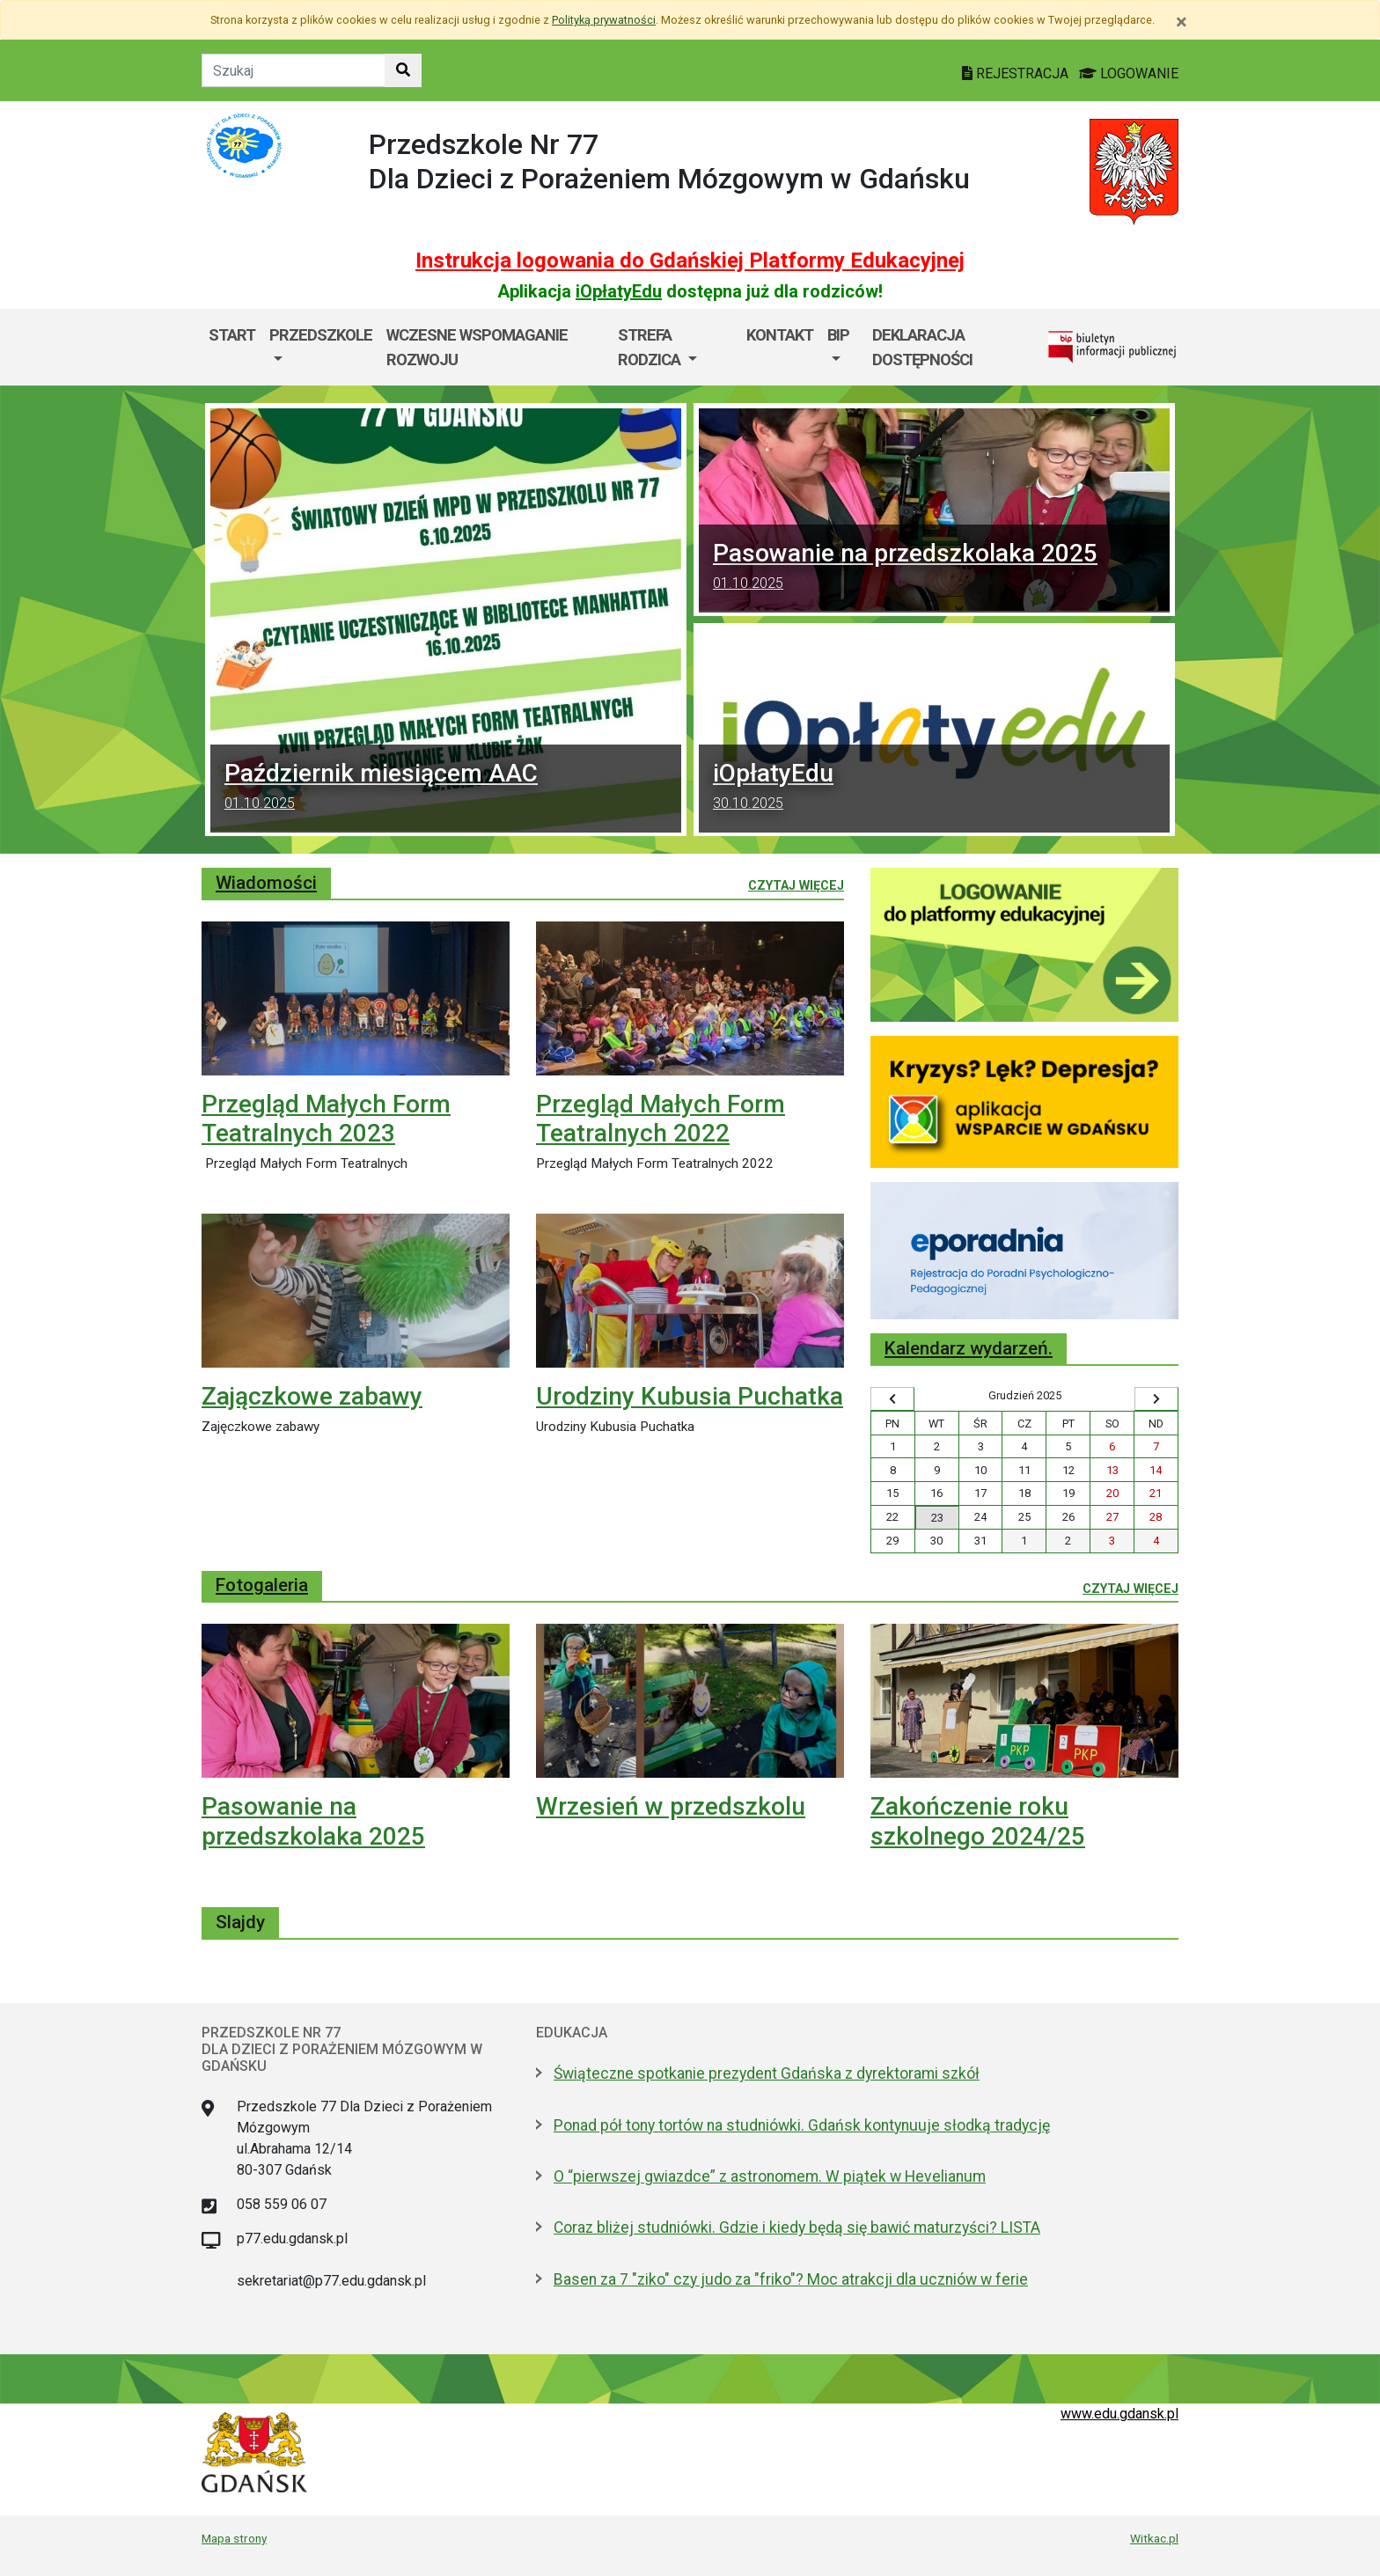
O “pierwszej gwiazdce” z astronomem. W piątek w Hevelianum (770, 2176)
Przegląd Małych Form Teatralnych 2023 (326, 1119)
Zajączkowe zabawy (312, 1396)
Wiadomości (266, 882)
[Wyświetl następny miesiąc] (1156, 1399)
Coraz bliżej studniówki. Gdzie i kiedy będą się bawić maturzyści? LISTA (797, 2227)
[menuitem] (320, 347)
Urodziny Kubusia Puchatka (689, 1396)
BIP (838, 335)
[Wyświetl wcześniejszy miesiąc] (892, 1399)
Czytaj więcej (796, 884)
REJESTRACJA (1017, 73)
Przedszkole (320, 335)
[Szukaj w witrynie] (403, 70)
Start (232, 335)
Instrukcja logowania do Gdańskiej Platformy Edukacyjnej (690, 260)
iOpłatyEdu (619, 291)
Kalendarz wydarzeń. (969, 1348)
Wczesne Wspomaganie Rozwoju (477, 347)
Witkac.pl (1154, 2538)
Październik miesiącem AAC (445, 788)
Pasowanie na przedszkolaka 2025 (934, 568)
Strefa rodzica (651, 347)
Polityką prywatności (604, 19)
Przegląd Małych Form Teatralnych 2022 (660, 1119)
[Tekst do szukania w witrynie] (293, 70)
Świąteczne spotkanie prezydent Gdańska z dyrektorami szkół (767, 2073)
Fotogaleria (262, 1585)
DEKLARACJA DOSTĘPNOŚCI (922, 347)
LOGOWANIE (1128, 73)
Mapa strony (234, 2538)
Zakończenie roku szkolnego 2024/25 (977, 1821)
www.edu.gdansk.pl (1119, 2413)
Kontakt (779, 335)
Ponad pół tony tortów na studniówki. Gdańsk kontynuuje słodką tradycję (802, 2125)
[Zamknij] (1181, 22)
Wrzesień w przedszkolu (670, 1806)
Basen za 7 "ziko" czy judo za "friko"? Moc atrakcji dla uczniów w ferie (791, 2279)
